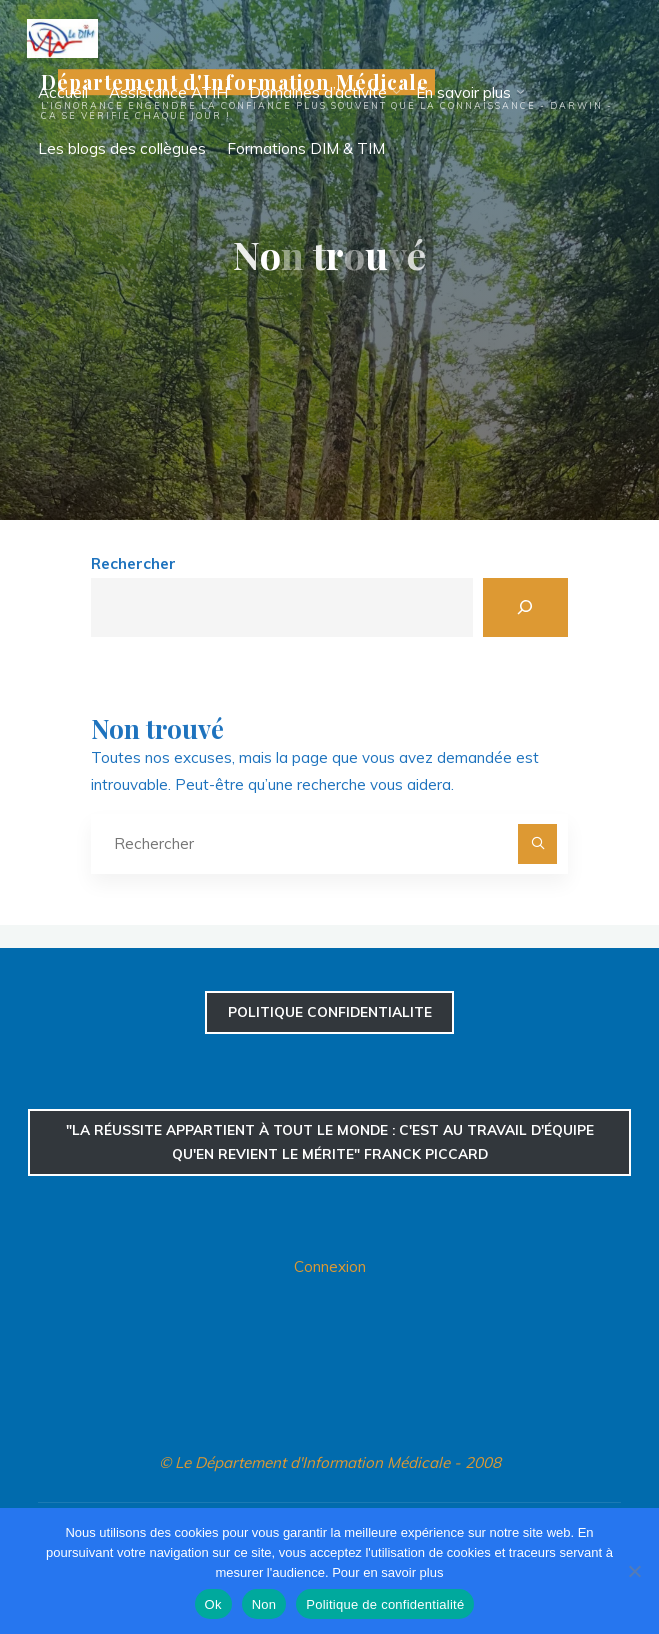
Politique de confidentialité (385, 1604)
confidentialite (330, 1011)
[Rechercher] (525, 607)
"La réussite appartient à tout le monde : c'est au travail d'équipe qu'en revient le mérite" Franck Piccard (330, 1142)
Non (264, 1604)
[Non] (634, 1571)
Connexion (330, 1266)
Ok (213, 1604)
